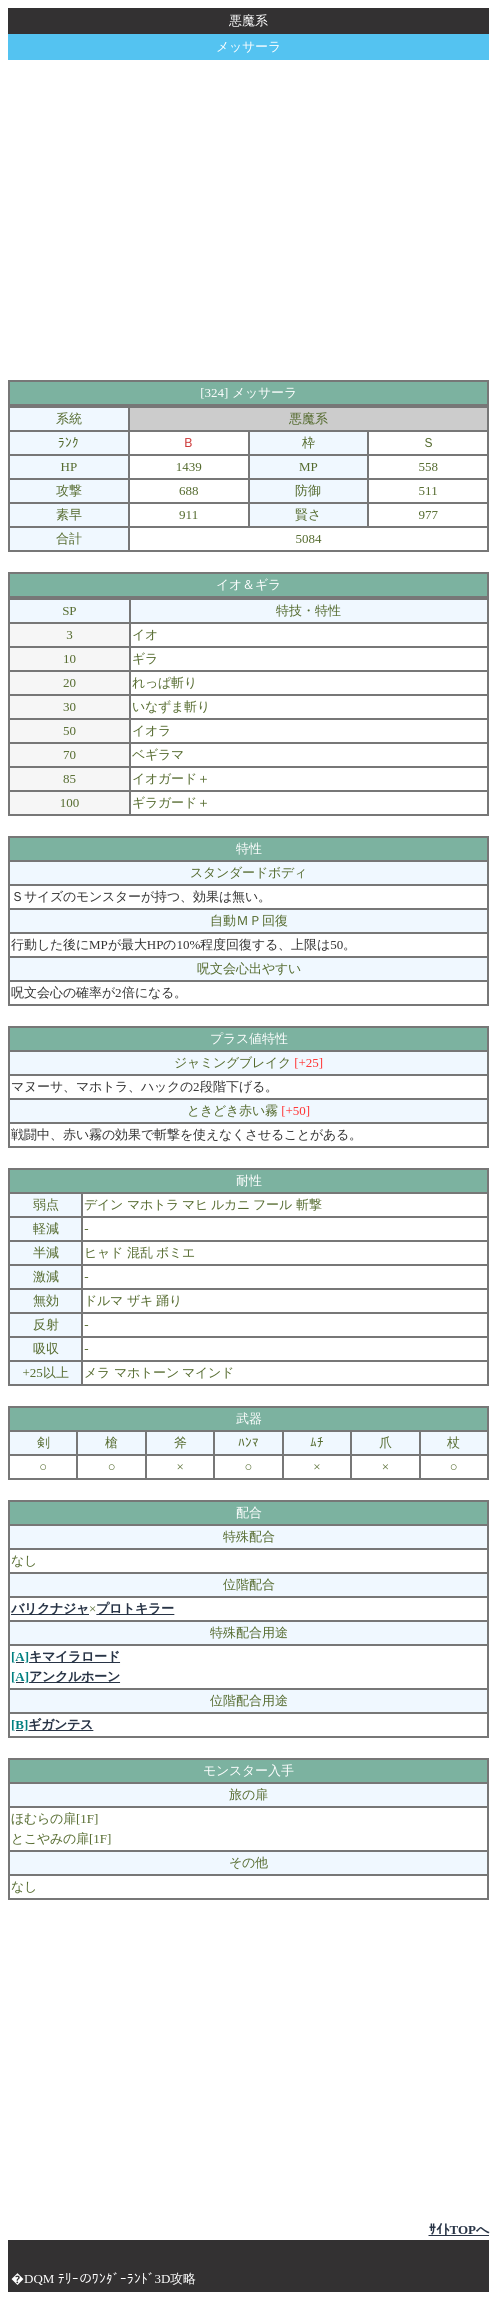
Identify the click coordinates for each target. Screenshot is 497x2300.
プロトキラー (135, 1608)
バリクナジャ (50, 1608)
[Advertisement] (252, 220)
